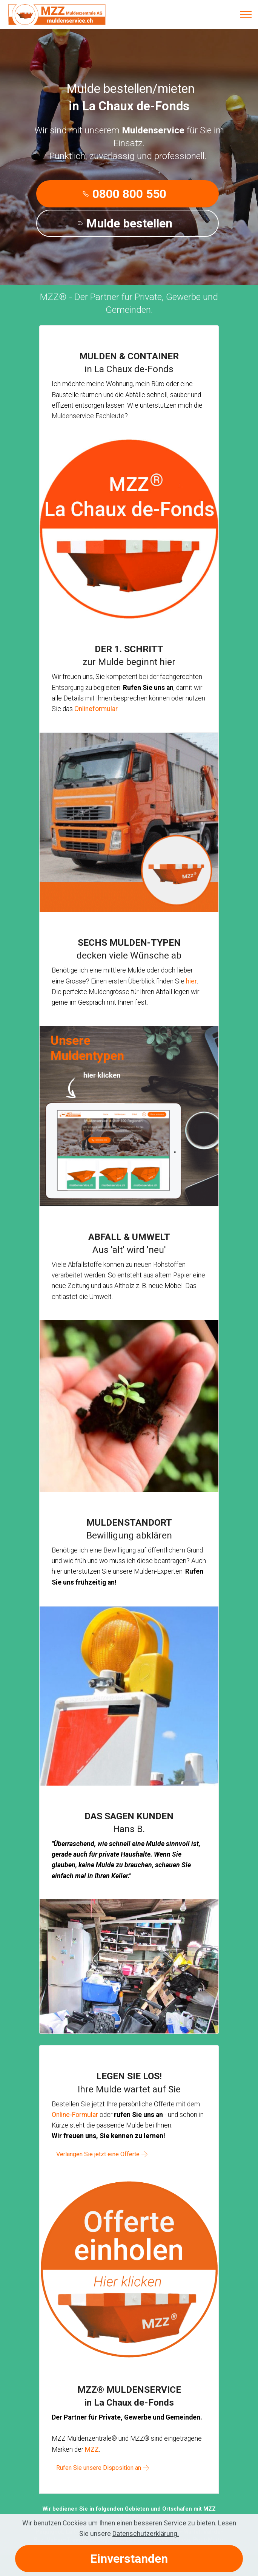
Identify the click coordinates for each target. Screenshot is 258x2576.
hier (191, 981)
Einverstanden (129, 2558)
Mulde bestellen (124, 223)
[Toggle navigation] (246, 15)
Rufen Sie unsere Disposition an (95, 2466)
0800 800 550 (124, 194)
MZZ (92, 2448)
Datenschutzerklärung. (145, 2533)
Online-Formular (75, 2114)
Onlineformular (96, 709)
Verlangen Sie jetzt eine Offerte (95, 2154)
